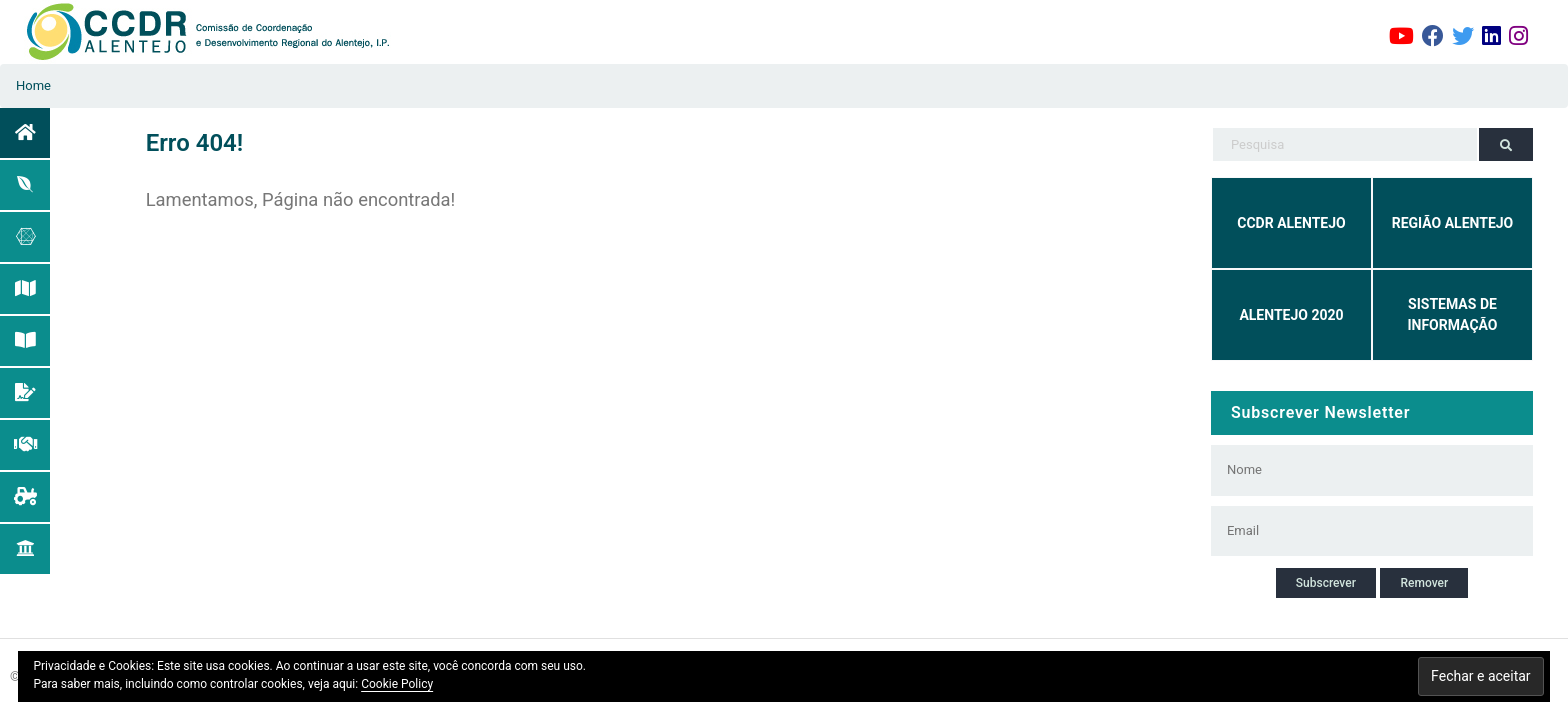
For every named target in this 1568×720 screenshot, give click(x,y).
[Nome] (1359, 470)
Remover (1424, 583)
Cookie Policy (397, 684)
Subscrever (1326, 583)
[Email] (1359, 531)
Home (33, 85)
